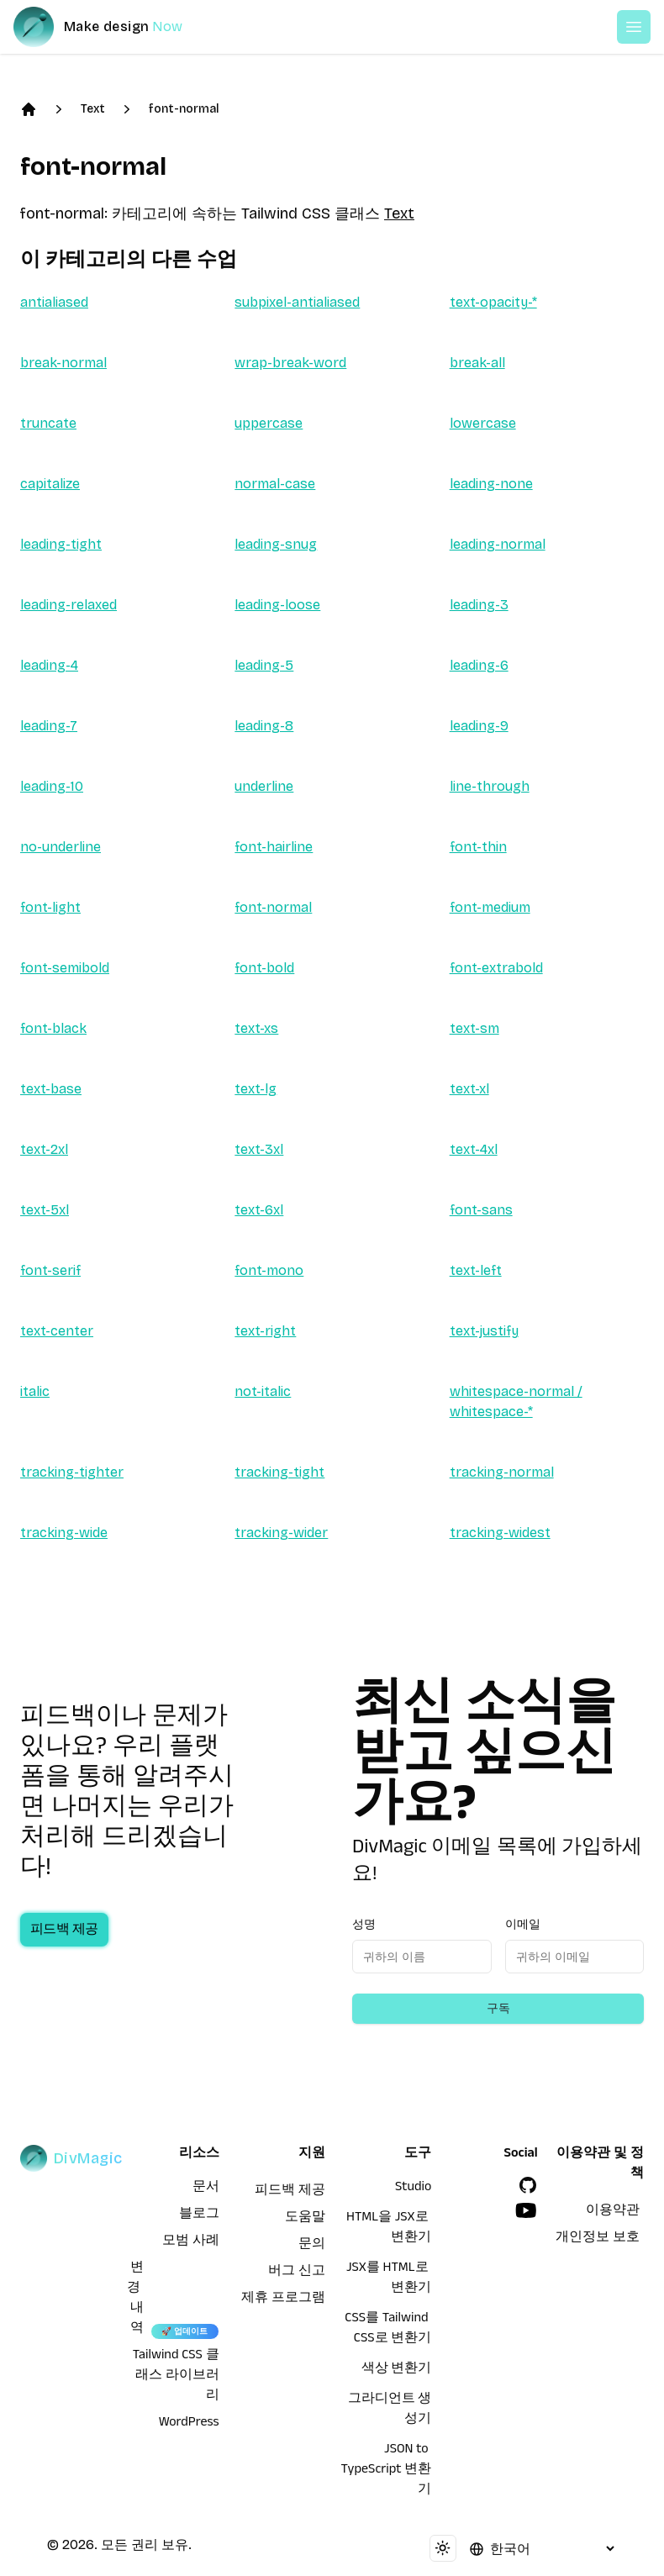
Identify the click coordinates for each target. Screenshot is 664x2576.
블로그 (199, 2215)
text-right (265, 1331)
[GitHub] (528, 2185)
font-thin (478, 847)
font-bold (264, 968)
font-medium (490, 907)
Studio (413, 2188)
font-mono (269, 1270)
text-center (56, 1331)
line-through (490, 786)
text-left (476, 1270)
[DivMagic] (114, 27)
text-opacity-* (493, 302)
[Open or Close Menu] (634, 27)
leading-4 (49, 665)
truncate (48, 423)
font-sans (481, 1210)
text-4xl (474, 1149)
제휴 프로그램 (283, 2299)
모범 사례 (190, 2242)
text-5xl (44, 1210)
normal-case (275, 484)
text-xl (469, 1089)
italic (35, 1391)
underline (264, 786)
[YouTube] (526, 2210)
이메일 (522, 1924)
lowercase (483, 423)
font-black (53, 1028)
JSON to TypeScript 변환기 (386, 2471)
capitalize (50, 484)
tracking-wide (64, 1533)
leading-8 (264, 726)
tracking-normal (502, 1472)
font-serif (50, 1270)
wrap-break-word (290, 363)
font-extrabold (496, 968)
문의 (311, 2246)
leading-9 (479, 726)
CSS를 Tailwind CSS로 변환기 (388, 2330)
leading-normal (497, 544)
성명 (364, 1924)
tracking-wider (281, 1533)
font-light (50, 907)
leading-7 (48, 726)
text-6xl (259, 1210)
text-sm (474, 1028)
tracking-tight (279, 1472)
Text (93, 109)
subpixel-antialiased (297, 302)
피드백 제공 (81, 1931)
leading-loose (277, 605)
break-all (477, 363)
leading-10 (51, 786)
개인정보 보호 (598, 2239)
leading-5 (264, 665)
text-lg (256, 1089)
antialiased (54, 302)
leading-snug (276, 544)
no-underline (60, 847)
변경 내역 (135, 2299)
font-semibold (64, 968)
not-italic (263, 1391)
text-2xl (44, 1149)
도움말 (305, 2219)
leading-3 (479, 605)
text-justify (484, 1331)
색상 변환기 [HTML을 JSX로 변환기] (396, 2370)
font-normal (184, 109)
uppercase (269, 423)
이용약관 (613, 2212)
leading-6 (479, 665)
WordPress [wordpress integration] (189, 2424)
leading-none (491, 484)
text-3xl (259, 1149)
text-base (51, 1089)
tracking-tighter (72, 1472)
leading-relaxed (68, 605)
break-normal (63, 363)
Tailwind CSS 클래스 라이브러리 (176, 2377)
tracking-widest (500, 1533)
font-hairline (274, 847)
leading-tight (61, 544)
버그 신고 (296, 2273)
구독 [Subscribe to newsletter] (498, 2008)
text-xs (256, 1028)
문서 (205, 2188)
